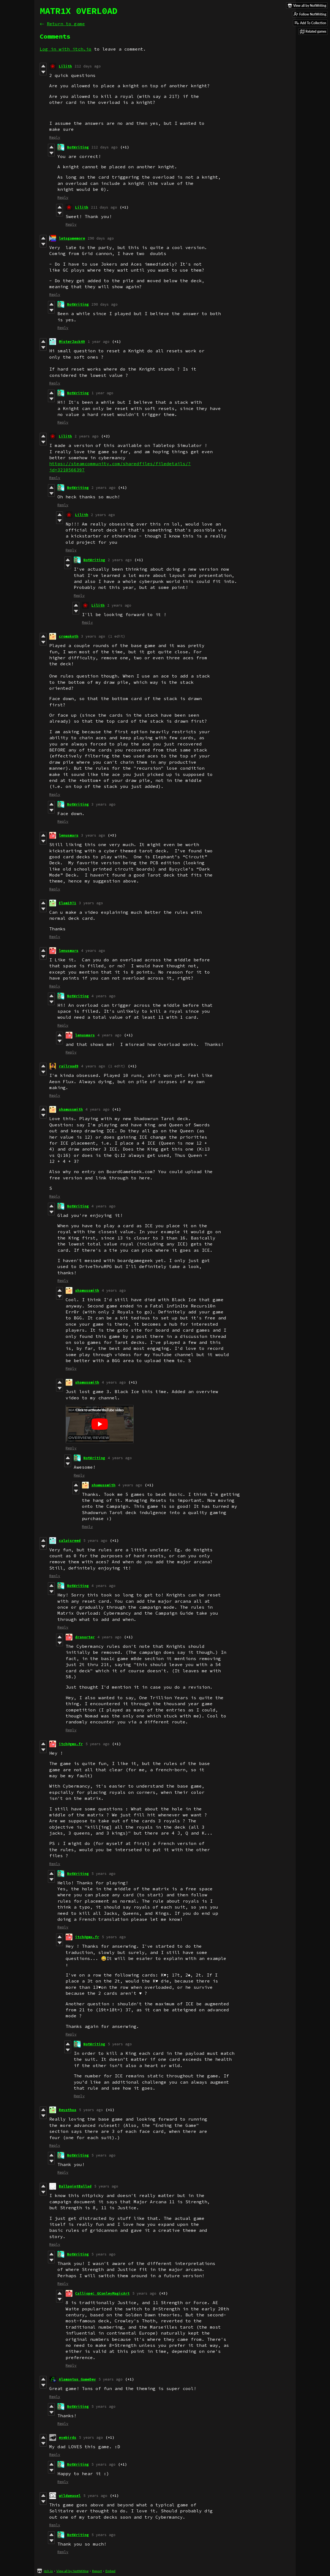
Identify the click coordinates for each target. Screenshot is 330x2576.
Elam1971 (67, 903)
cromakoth (68, 636)
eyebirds (67, 2437)
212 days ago (88, 66)
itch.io (48, 2571)
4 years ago (93, 950)
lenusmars (68, 835)
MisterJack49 (72, 341)
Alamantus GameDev (77, 2379)
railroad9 (68, 1066)
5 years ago (95, 1540)
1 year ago (98, 341)
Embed (110, 2571)
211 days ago (104, 207)
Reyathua (67, 2110)
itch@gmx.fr (71, 1744)
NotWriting (78, 147)
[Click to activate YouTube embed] (100, 1424)
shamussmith (71, 1109)
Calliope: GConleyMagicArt (102, 2293)
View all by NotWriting (72, 2571)
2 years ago (87, 436)
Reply (54, 137)
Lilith (65, 66)
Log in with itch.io (65, 49)
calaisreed (70, 1540)
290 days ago (101, 238)
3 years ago (93, 636)
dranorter (85, 1637)
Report (97, 2571)
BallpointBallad (75, 2186)
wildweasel (70, 2495)
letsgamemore (72, 238)
